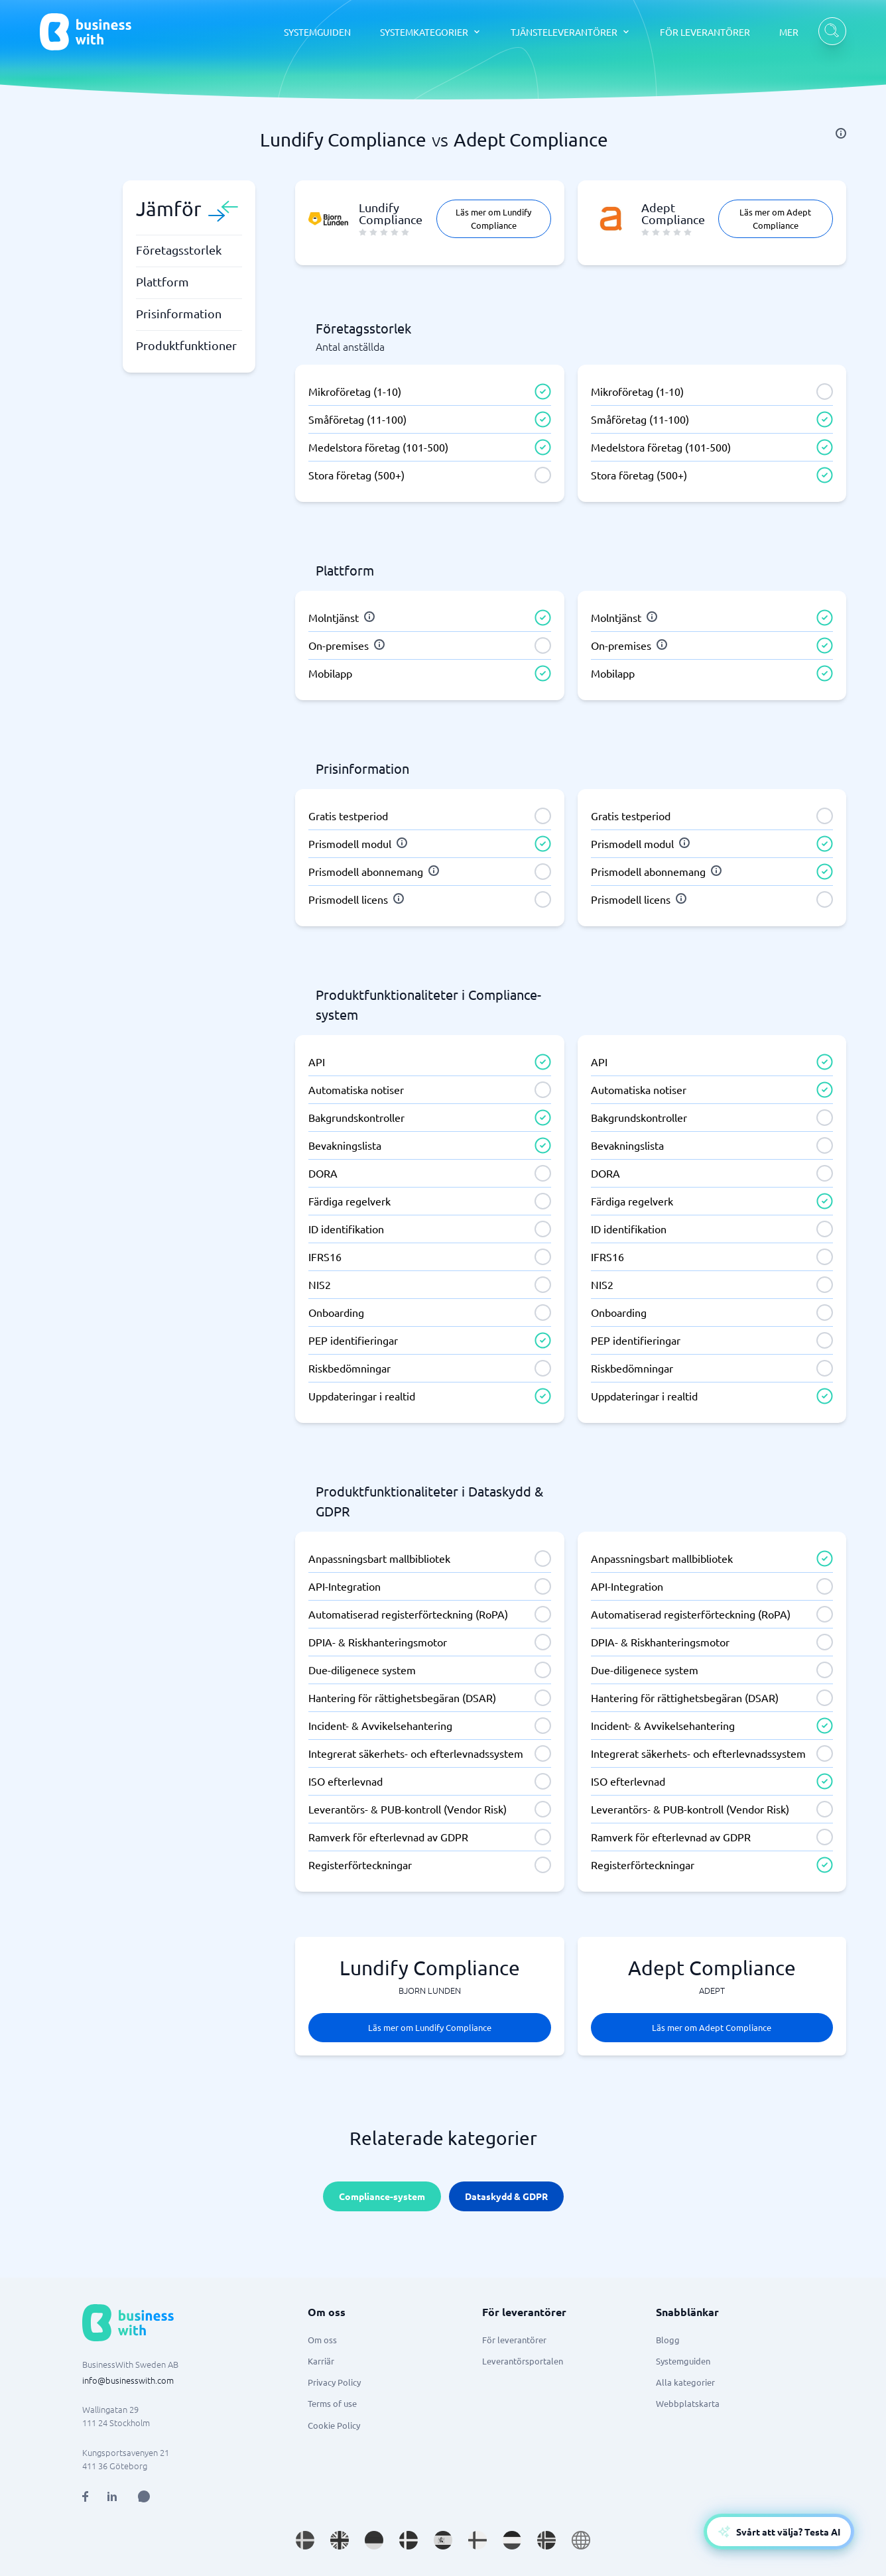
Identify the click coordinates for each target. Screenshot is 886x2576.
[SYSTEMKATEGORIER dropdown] (430, 32)
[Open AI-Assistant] (779, 2531)
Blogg (668, 2339)
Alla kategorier (685, 2382)
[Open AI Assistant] (144, 2496)
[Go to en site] (581, 2540)
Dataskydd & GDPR (506, 2196)
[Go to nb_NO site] (546, 2540)
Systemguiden (683, 2360)
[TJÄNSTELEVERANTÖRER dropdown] (570, 32)
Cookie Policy (334, 2425)
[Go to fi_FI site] (477, 2540)
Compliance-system (382, 2196)
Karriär (321, 2360)
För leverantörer (514, 2339)
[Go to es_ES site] (443, 2540)
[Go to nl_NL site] (512, 2540)
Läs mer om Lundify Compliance (493, 218)
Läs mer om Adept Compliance (775, 218)
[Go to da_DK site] (408, 2540)
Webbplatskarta (688, 2403)
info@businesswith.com (128, 2380)
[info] (841, 133)
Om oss (322, 2339)
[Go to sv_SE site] (305, 2540)
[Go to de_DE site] (374, 2540)
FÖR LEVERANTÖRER (705, 32)
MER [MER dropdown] (788, 32)
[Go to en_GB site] (339, 2540)
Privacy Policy (334, 2382)
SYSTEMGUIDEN (317, 32)
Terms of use (332, 2403)
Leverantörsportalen (522, 2360)
